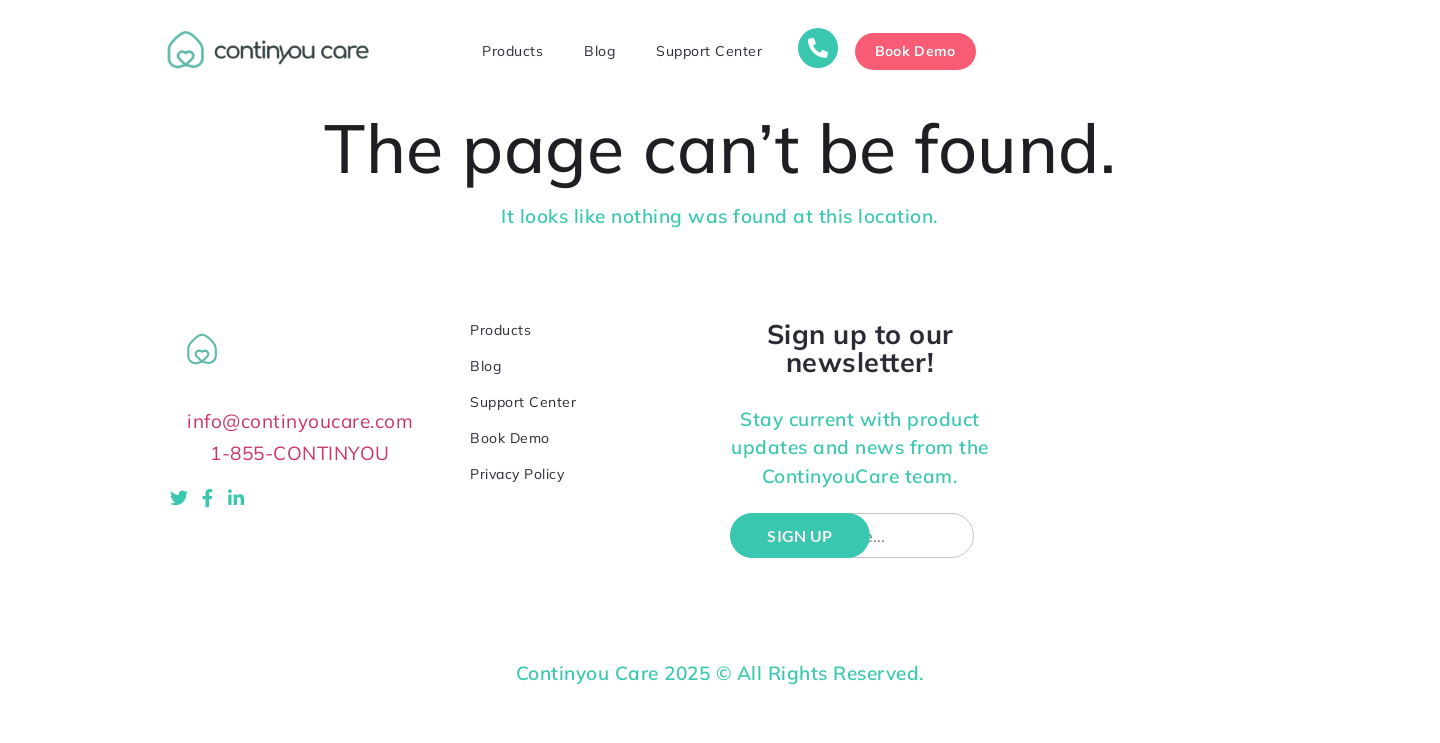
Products (512, 51)
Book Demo (510, 438)
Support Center (709, 51)
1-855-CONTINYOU (300, 453)
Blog (599, 51)
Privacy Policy (517, 474)
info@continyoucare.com (300, 421)
